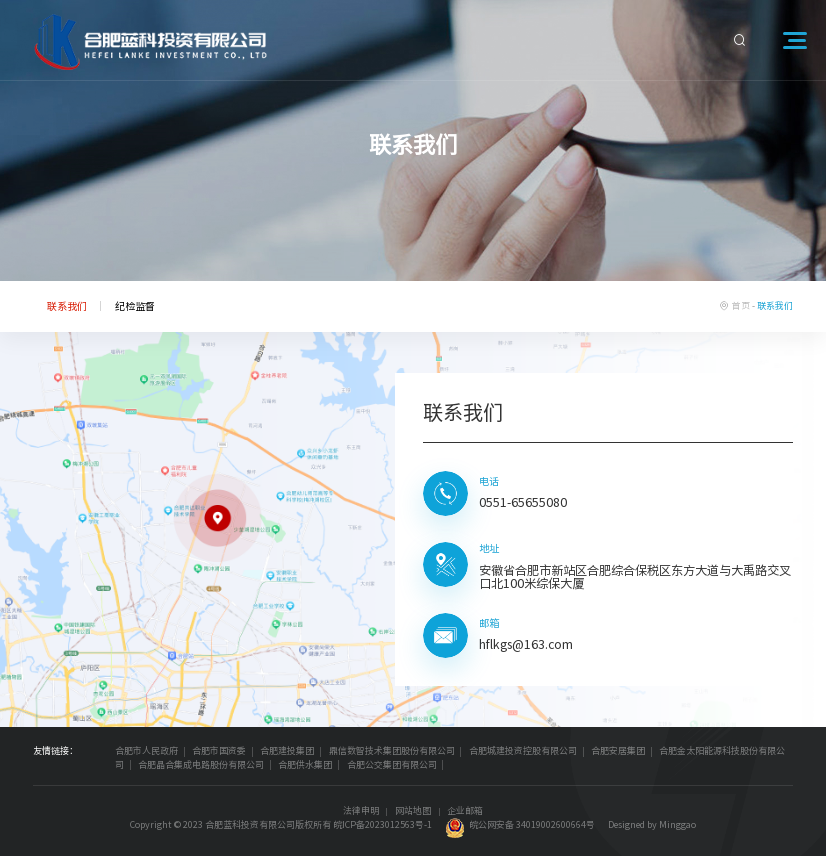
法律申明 (361, 810)
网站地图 (413, 810)
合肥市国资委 (219, 750)
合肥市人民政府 (146, 750)
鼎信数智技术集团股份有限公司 (392, 750)
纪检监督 (135, 306)
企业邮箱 (465, 810)
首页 (741, 305)
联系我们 (67, 306)
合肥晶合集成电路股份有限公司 (201, 764)
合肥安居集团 (618, 750)
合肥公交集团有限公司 (392, 764)
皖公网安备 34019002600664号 (520, 824)
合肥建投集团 (287, 750)
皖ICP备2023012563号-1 (382, 824)
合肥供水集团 (305, 764)
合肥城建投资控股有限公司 (523, 750)
